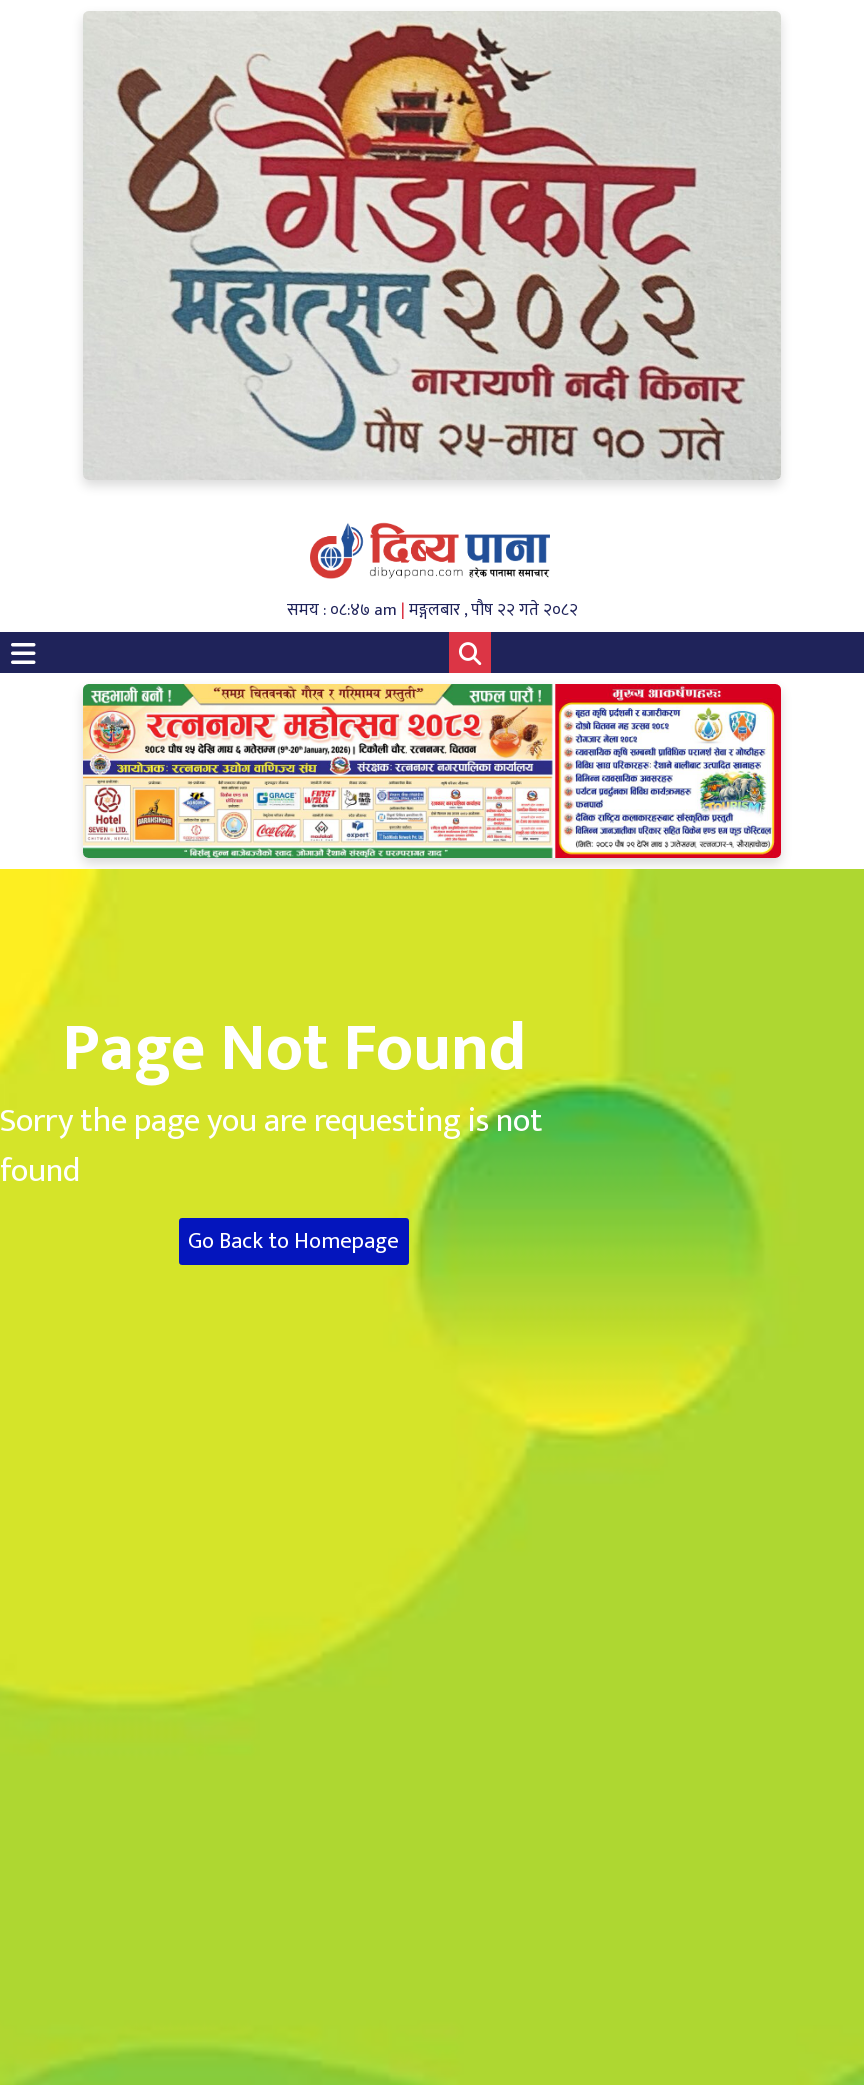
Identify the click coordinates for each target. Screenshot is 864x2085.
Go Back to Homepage (293, 1241)
